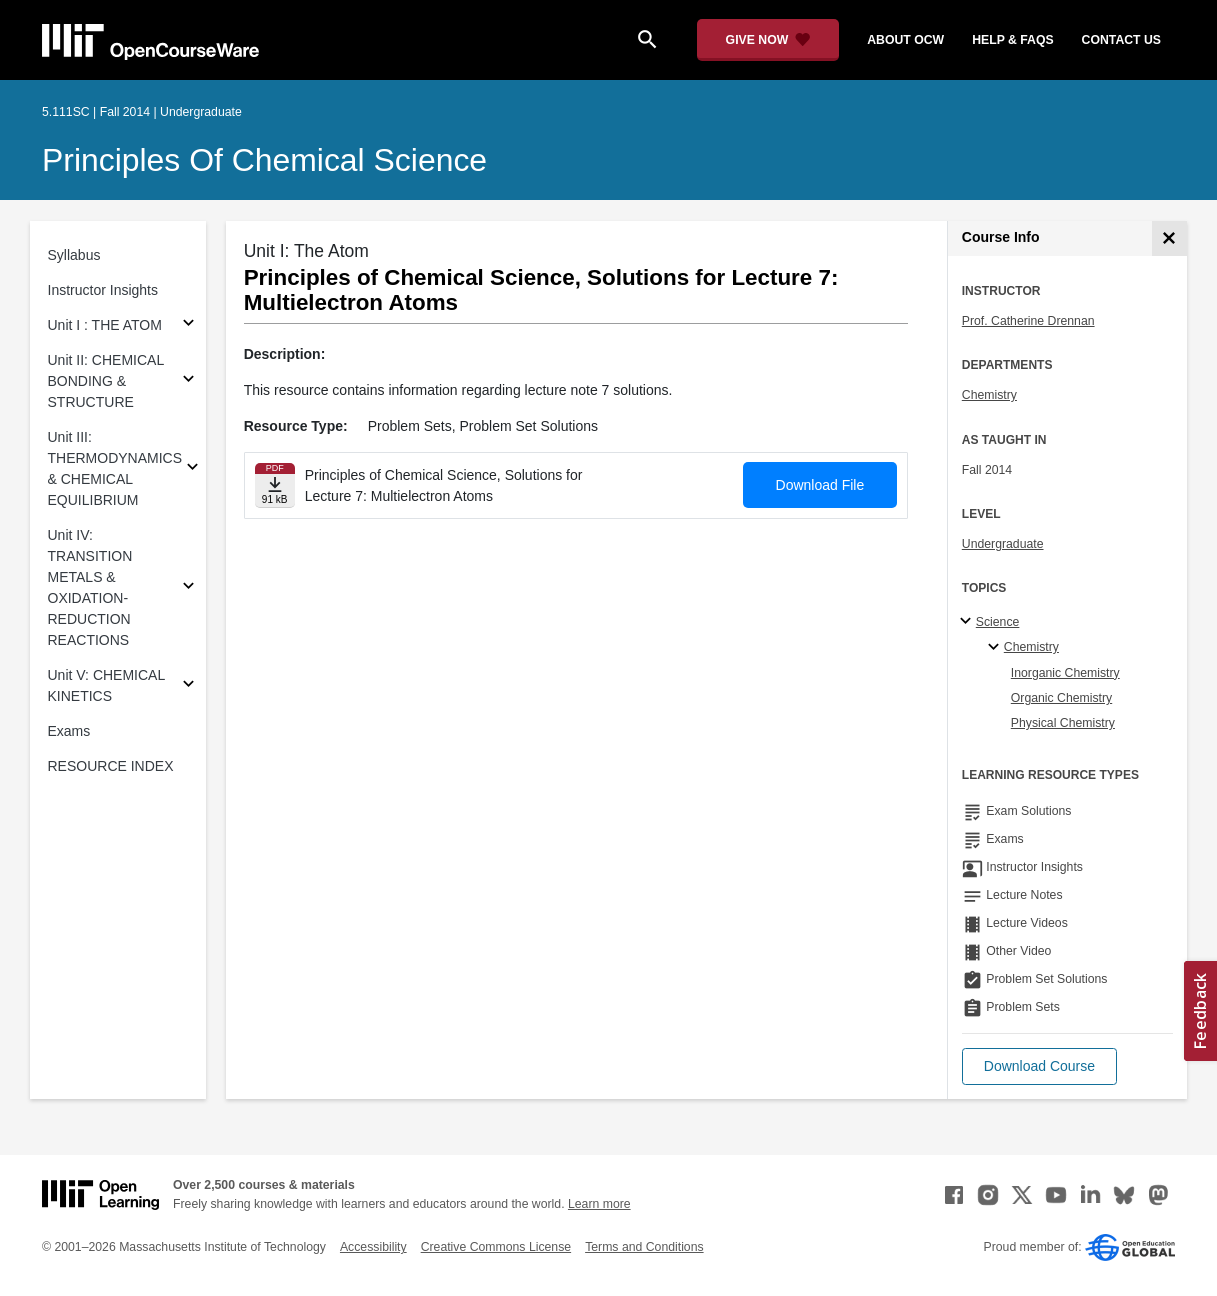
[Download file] (275, 485)
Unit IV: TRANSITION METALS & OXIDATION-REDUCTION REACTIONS (90, 587)
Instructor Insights (103, 290)
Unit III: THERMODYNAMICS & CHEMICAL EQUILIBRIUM (115, 468)
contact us (1121, 40)
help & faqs (1012, 40)
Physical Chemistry (1063, 723)
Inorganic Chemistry (1065, 673)
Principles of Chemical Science (264, 160)
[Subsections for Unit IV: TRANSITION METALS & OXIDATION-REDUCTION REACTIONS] (188, 588)
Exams (69, 731)
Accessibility (373, 1247)
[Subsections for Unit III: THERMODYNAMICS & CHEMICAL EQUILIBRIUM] (192, 469)
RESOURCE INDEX (111, 766)
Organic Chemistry (1061, 698)
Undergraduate (1003, 544)
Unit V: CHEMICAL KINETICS (106, 685)
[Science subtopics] (968, 622)
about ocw (905, 40)
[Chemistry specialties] (996, 648)
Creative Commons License (496, 1247)
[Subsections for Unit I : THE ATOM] (188, 325)
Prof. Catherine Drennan (1028, 321)
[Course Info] (1169, 238)
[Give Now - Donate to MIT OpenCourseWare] (768, 40)
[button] (1039, 1066)
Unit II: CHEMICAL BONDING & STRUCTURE (106, 381)
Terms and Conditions (644, 1247)
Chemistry (989, 395)
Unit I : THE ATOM (105, 325)
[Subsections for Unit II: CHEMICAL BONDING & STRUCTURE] (188, 381)
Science (998, 622)
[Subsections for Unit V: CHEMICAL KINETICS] (188, 686)
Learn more (599, 1204)
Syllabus (74, 255)
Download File (820, 485)
